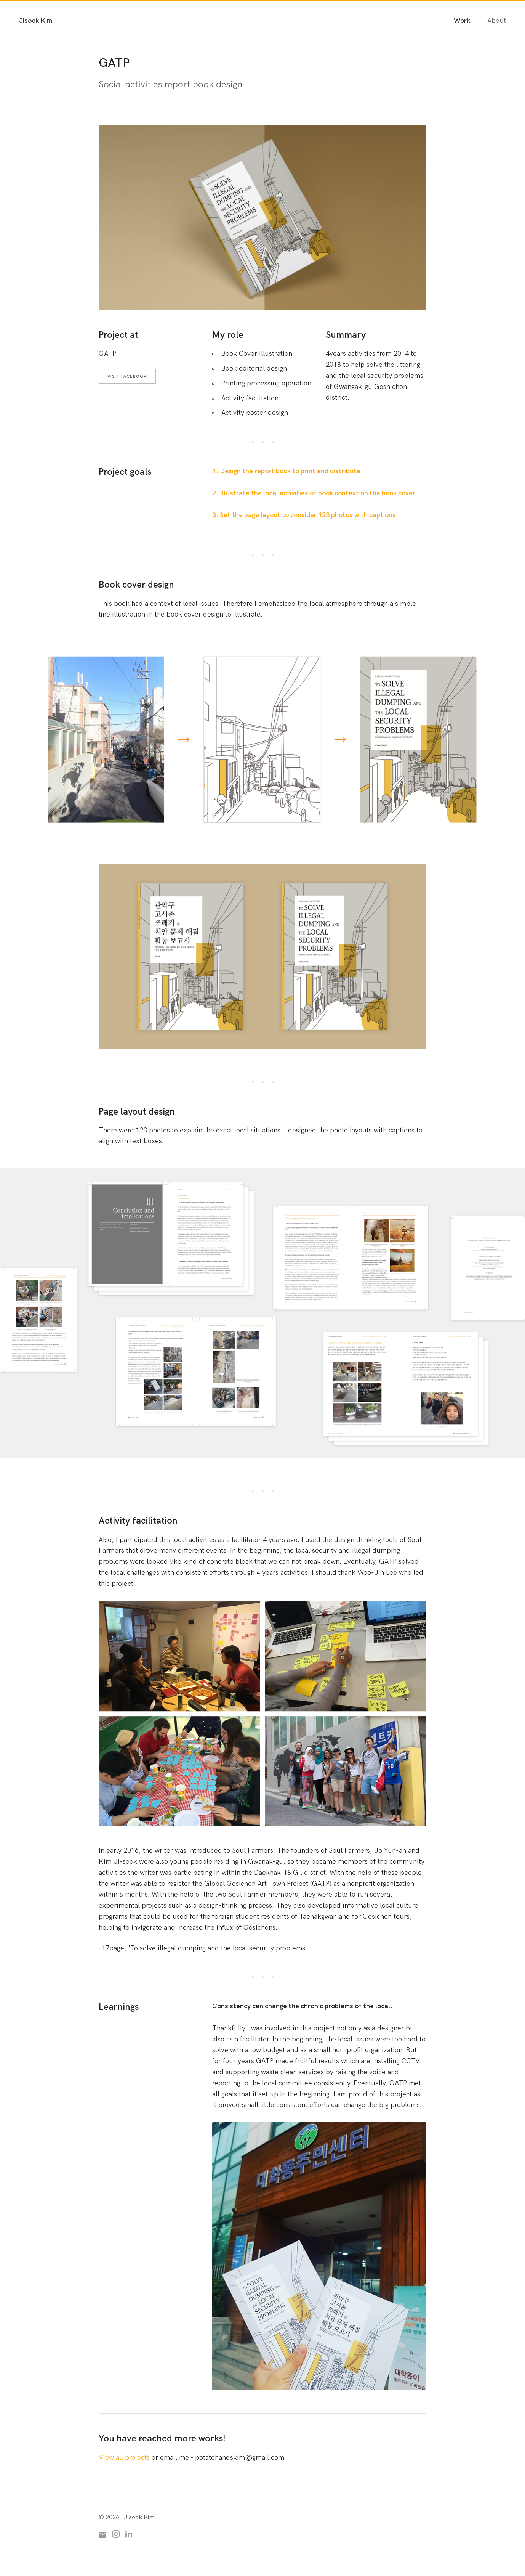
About (496, 21)
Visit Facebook (127, 376)
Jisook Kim (35, 21)
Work (462, 21)
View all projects (124, 2458)
